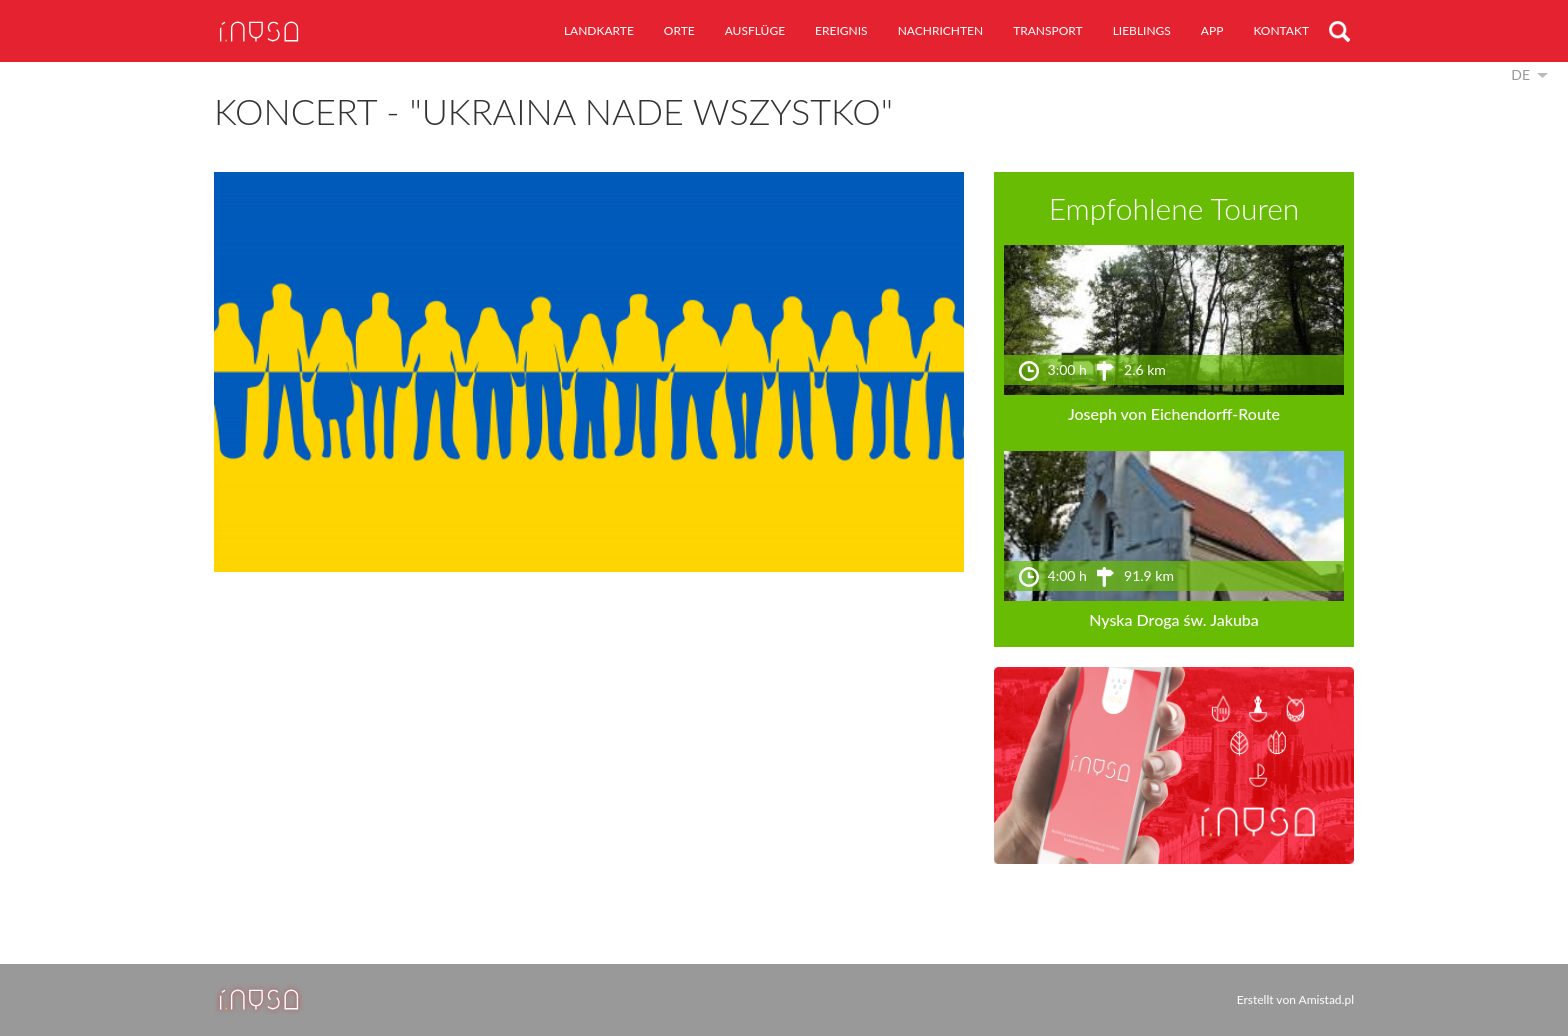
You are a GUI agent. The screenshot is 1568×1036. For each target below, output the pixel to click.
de (1520, 74)
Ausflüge (755, 30)
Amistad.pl (1326, 999)
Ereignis (841, 30)
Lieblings (1142, 30)
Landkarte (599, 30)
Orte (679, 30)
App (1212, 30)
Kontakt (1281, 30)
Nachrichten (940, 30)
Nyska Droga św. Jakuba (1174, 619)
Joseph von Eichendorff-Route (1174, 413)
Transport (1048, 30)
